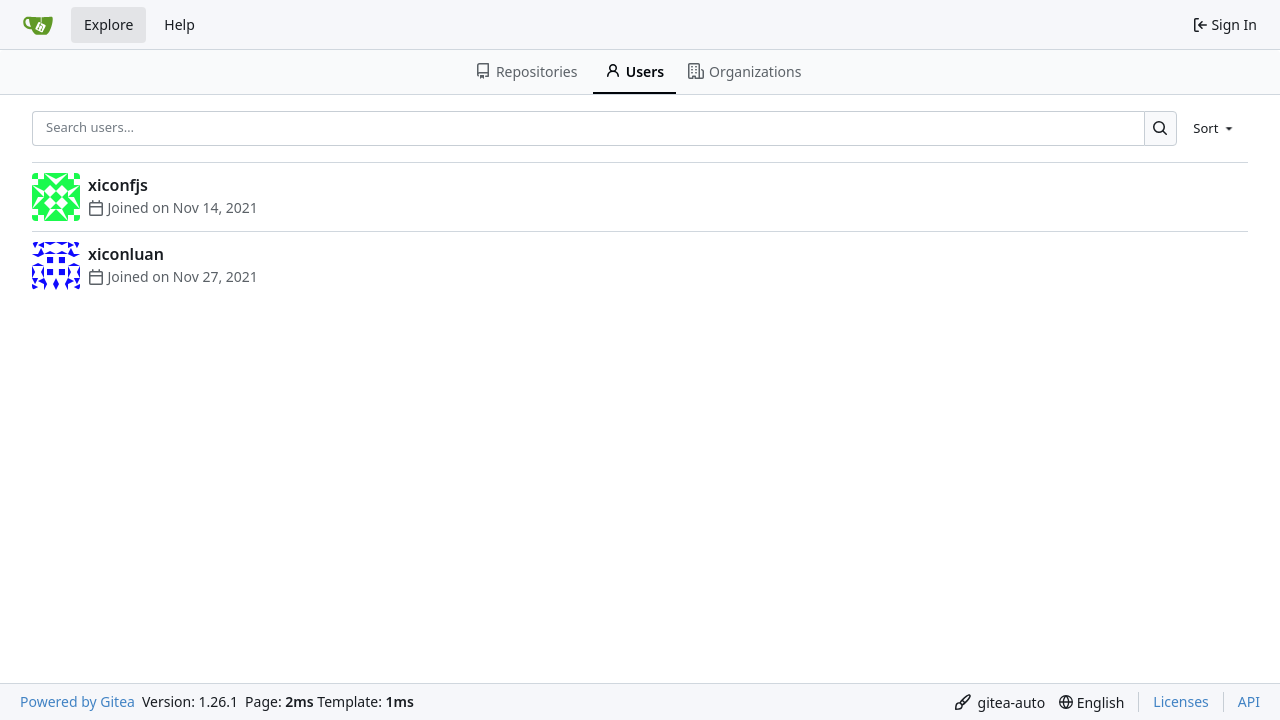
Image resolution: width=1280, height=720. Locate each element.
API (1249, 701)
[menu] (1214, 128)
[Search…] (1160, 128)
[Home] (38, 25)
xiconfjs (118, 185)
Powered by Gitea (77, 701)
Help (179, 24)
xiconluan (126, 254)
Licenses (1181, 701)
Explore (108, 24)
